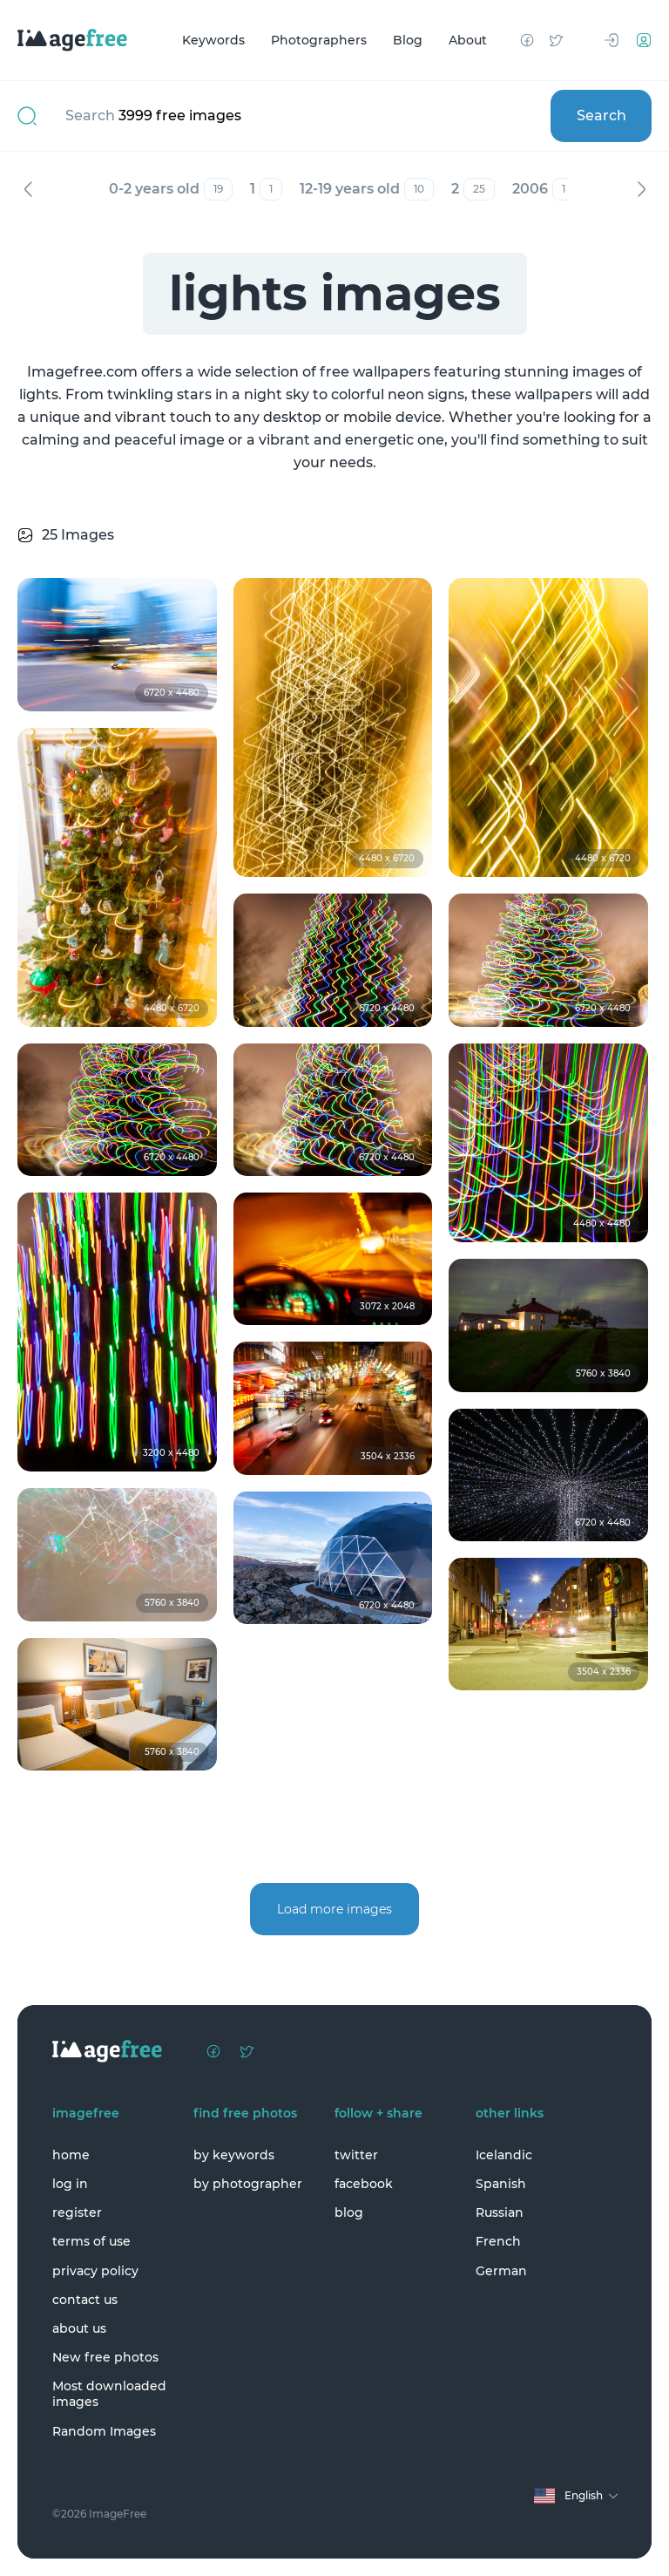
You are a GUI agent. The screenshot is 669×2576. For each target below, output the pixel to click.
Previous (27, 189)
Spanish (501, 2184)
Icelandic (504, 2155)
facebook (363, 2184)
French (498, 2241)
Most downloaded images (109, 2393)
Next (641, 189)
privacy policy (95, 2271)
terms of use (91, 2241)
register (77, 2212)
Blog (407, 40)
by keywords (233, 2155)
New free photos (105, 2357)
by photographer (247, 2184)
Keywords (213, 40)
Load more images (334, 1909)
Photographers (319, 40)
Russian (500, 2212)
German (501, 2271)
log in (70, 2184)
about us (79, 2328)
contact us (85, 2300)
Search (601, 115)
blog (348, 2212)
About (468, 40)
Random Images (104, 2431)
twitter (356, 2155)
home (71, 2155)
